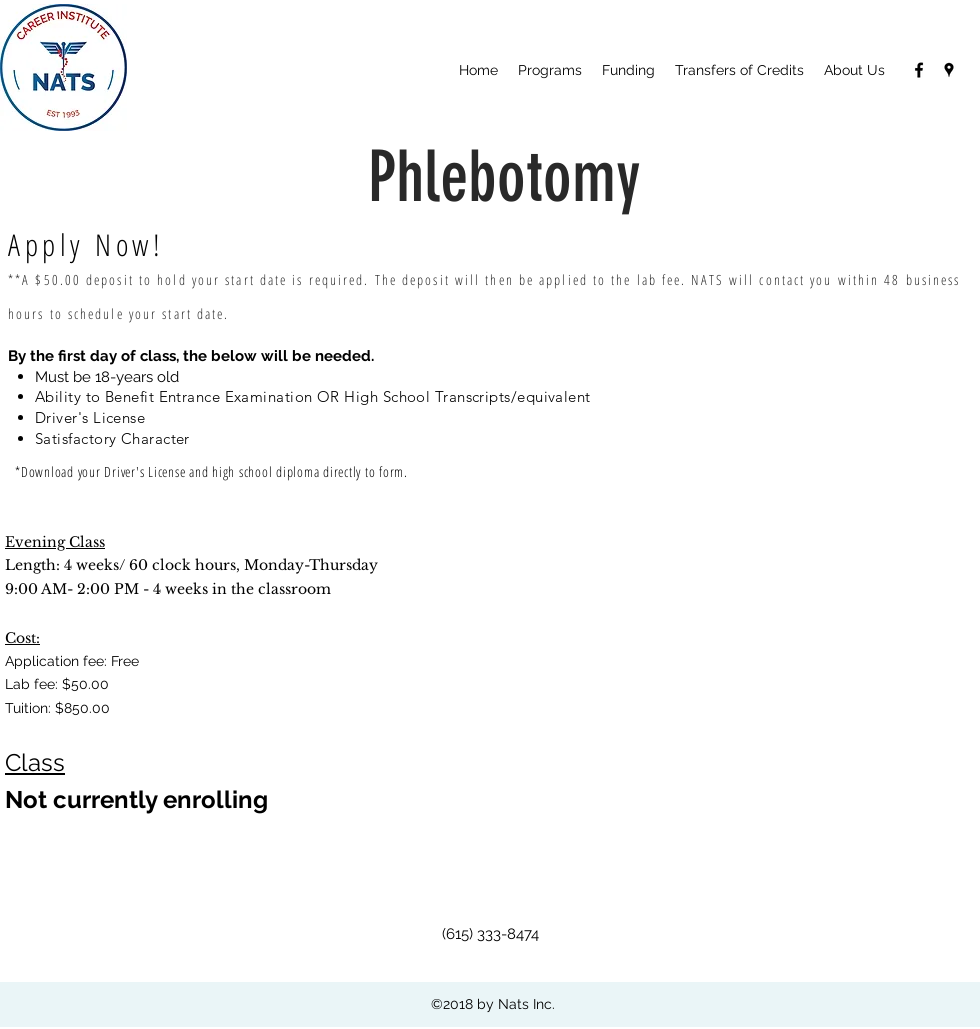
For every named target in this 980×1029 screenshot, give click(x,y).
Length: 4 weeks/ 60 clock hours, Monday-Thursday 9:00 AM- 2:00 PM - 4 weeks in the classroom (191, 565)
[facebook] (919, 70)
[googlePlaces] (949, 70)
